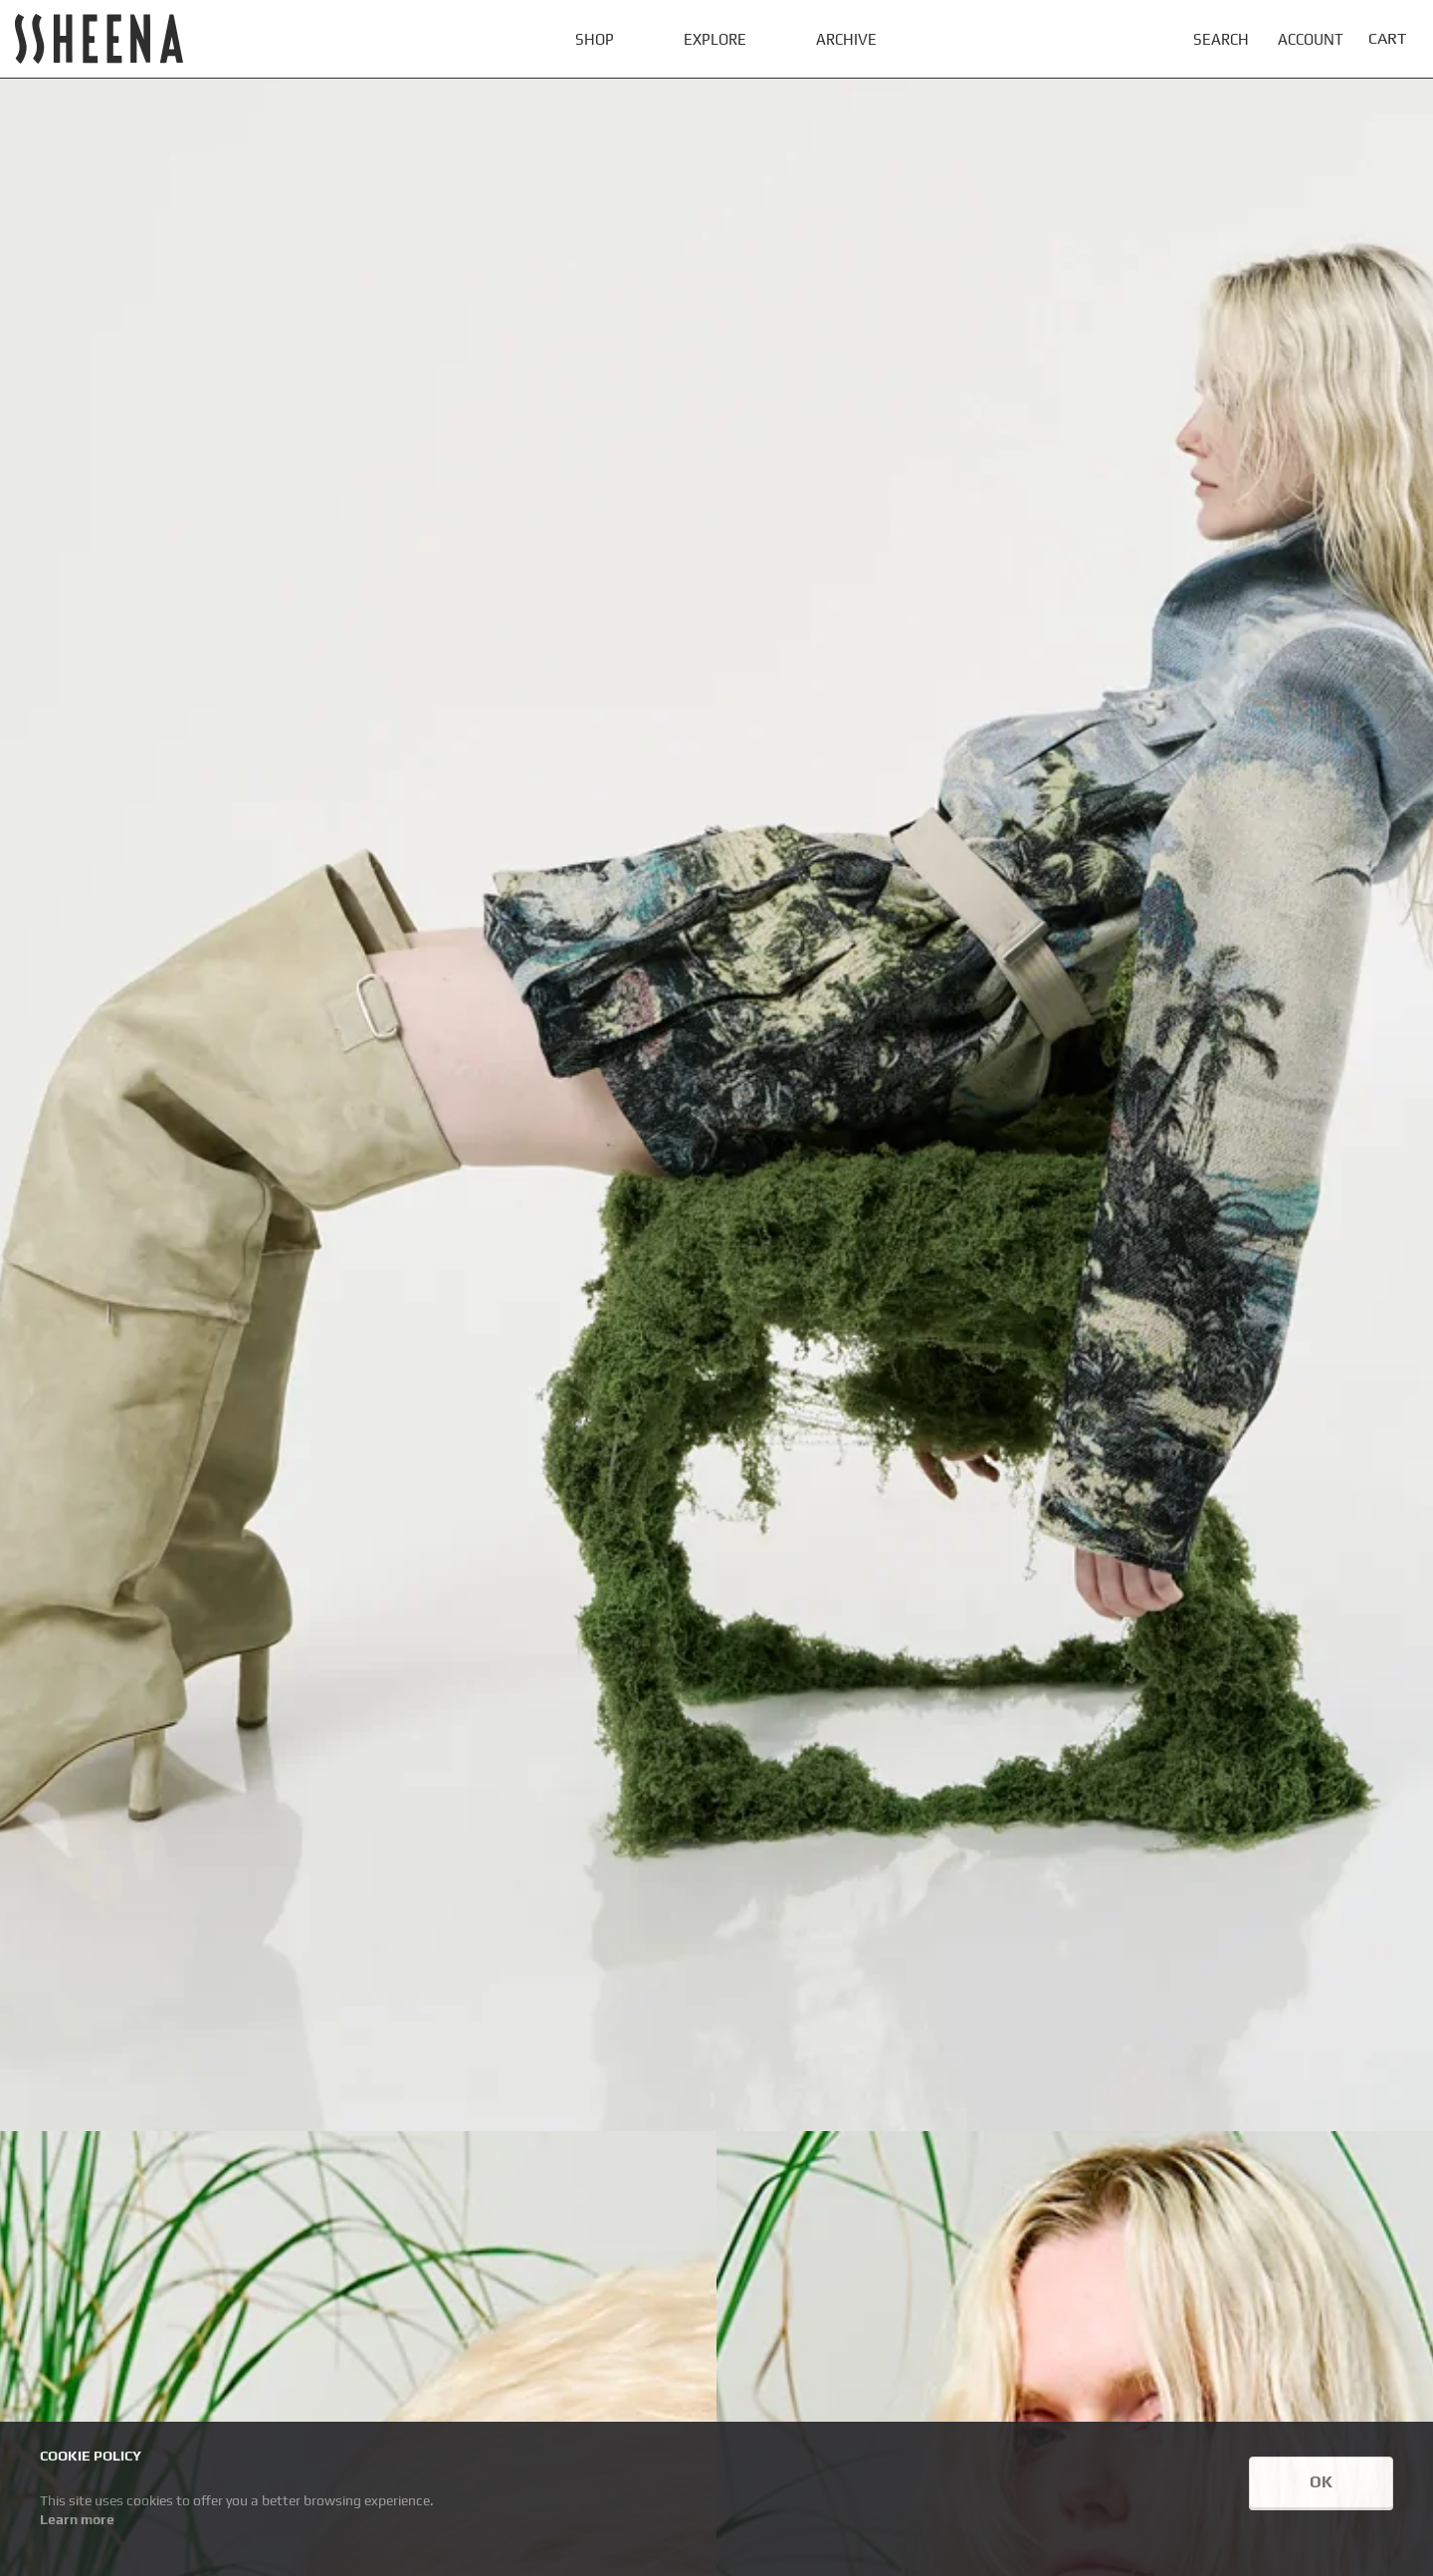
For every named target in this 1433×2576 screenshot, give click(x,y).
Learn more (77, 2519)
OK (1321, 2481)
